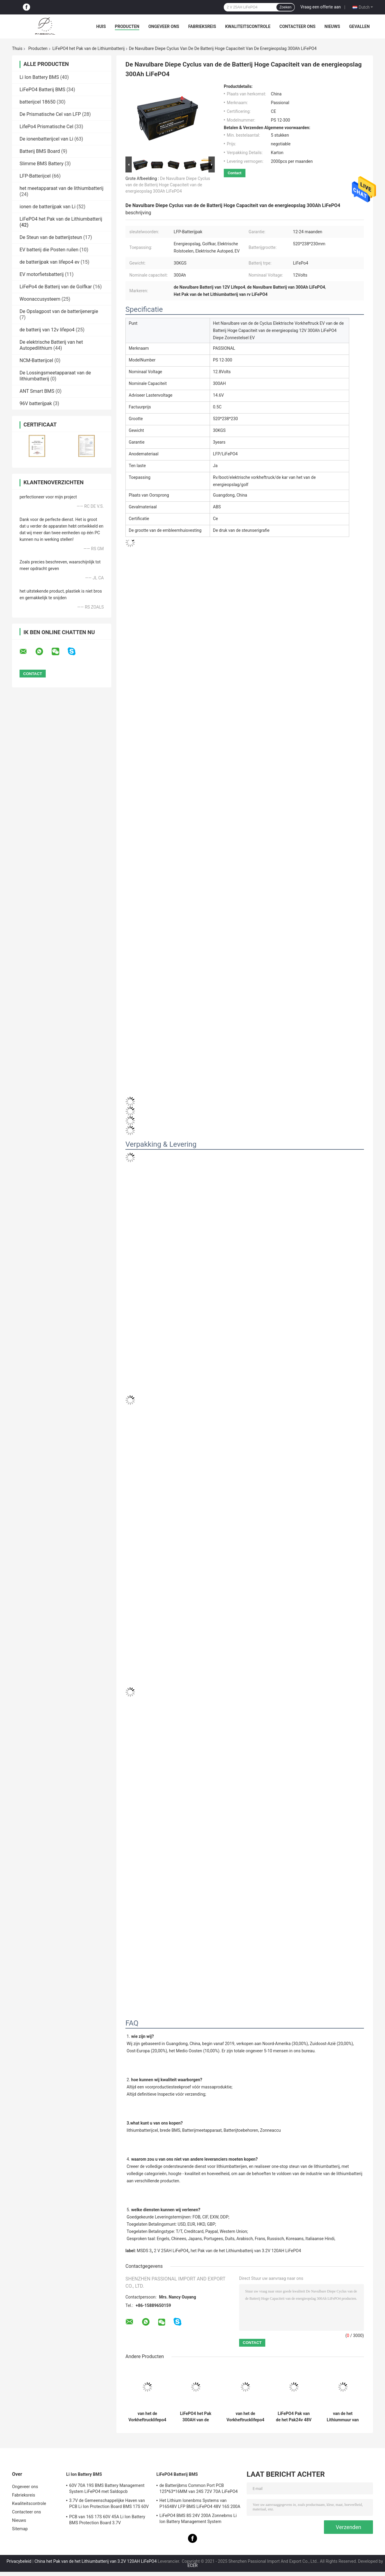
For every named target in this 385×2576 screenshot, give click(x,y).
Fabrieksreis (202, 26)
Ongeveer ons (163, 26)
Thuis (17, 48)
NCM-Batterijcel (36, 360)
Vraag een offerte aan (320, 7)
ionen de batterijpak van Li (47, 206)
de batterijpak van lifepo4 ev (49, 262)
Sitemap (20, 2528)
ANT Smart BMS (37, 391)
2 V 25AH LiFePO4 (171, 2250)
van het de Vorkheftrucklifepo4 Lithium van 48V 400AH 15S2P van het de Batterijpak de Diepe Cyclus (147, 2417)
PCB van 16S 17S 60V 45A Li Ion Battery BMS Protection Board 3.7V (107, 2519)
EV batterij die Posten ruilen (49, 250)
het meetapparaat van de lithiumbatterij (61, 188)
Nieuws (332, 26)
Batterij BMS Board (40, 151)
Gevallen (359, 26)
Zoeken (285, 7)
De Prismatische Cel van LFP (50, 114)
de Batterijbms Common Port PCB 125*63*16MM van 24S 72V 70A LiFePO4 (198, 2488)
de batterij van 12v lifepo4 (47, 330)
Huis (101, 26)
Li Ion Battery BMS (39, 77)
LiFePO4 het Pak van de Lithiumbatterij (88, 48)
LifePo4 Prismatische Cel (46, 126)
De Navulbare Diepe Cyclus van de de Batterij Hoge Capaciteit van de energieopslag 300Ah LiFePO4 (167, 185)
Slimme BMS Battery (41, 163)
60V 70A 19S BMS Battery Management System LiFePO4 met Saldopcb (107, 2488)
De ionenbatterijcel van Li (46, 139)
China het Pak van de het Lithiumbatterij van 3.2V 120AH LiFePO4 (96, 2561)
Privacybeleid (19, 2561)
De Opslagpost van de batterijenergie (59, 311)
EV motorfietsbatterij (42, 274)
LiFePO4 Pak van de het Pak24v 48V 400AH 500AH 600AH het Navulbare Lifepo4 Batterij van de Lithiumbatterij (293, 2417)
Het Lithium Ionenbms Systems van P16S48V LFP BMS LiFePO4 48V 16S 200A (199, 2503)
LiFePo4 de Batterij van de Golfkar (56, 287)
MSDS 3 (144, 2250)
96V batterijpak (36, 403)
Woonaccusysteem (40, 299)
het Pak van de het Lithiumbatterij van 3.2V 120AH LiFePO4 (246, 2250)
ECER (192, 2565)
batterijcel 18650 (37, 102)
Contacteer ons (297, 26)
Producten (127, 26)
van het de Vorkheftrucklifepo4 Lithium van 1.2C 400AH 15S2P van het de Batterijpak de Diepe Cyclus (245, 2417)
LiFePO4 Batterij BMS (42, 89)
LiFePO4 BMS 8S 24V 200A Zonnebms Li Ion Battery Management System (198, 2518)
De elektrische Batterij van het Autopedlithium (51, 345)
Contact (235, 173)
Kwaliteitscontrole (247, 26)
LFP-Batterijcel (35, 176)
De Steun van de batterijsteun (51, 237)
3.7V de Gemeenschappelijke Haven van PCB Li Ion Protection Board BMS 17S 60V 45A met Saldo (109, 2504)
